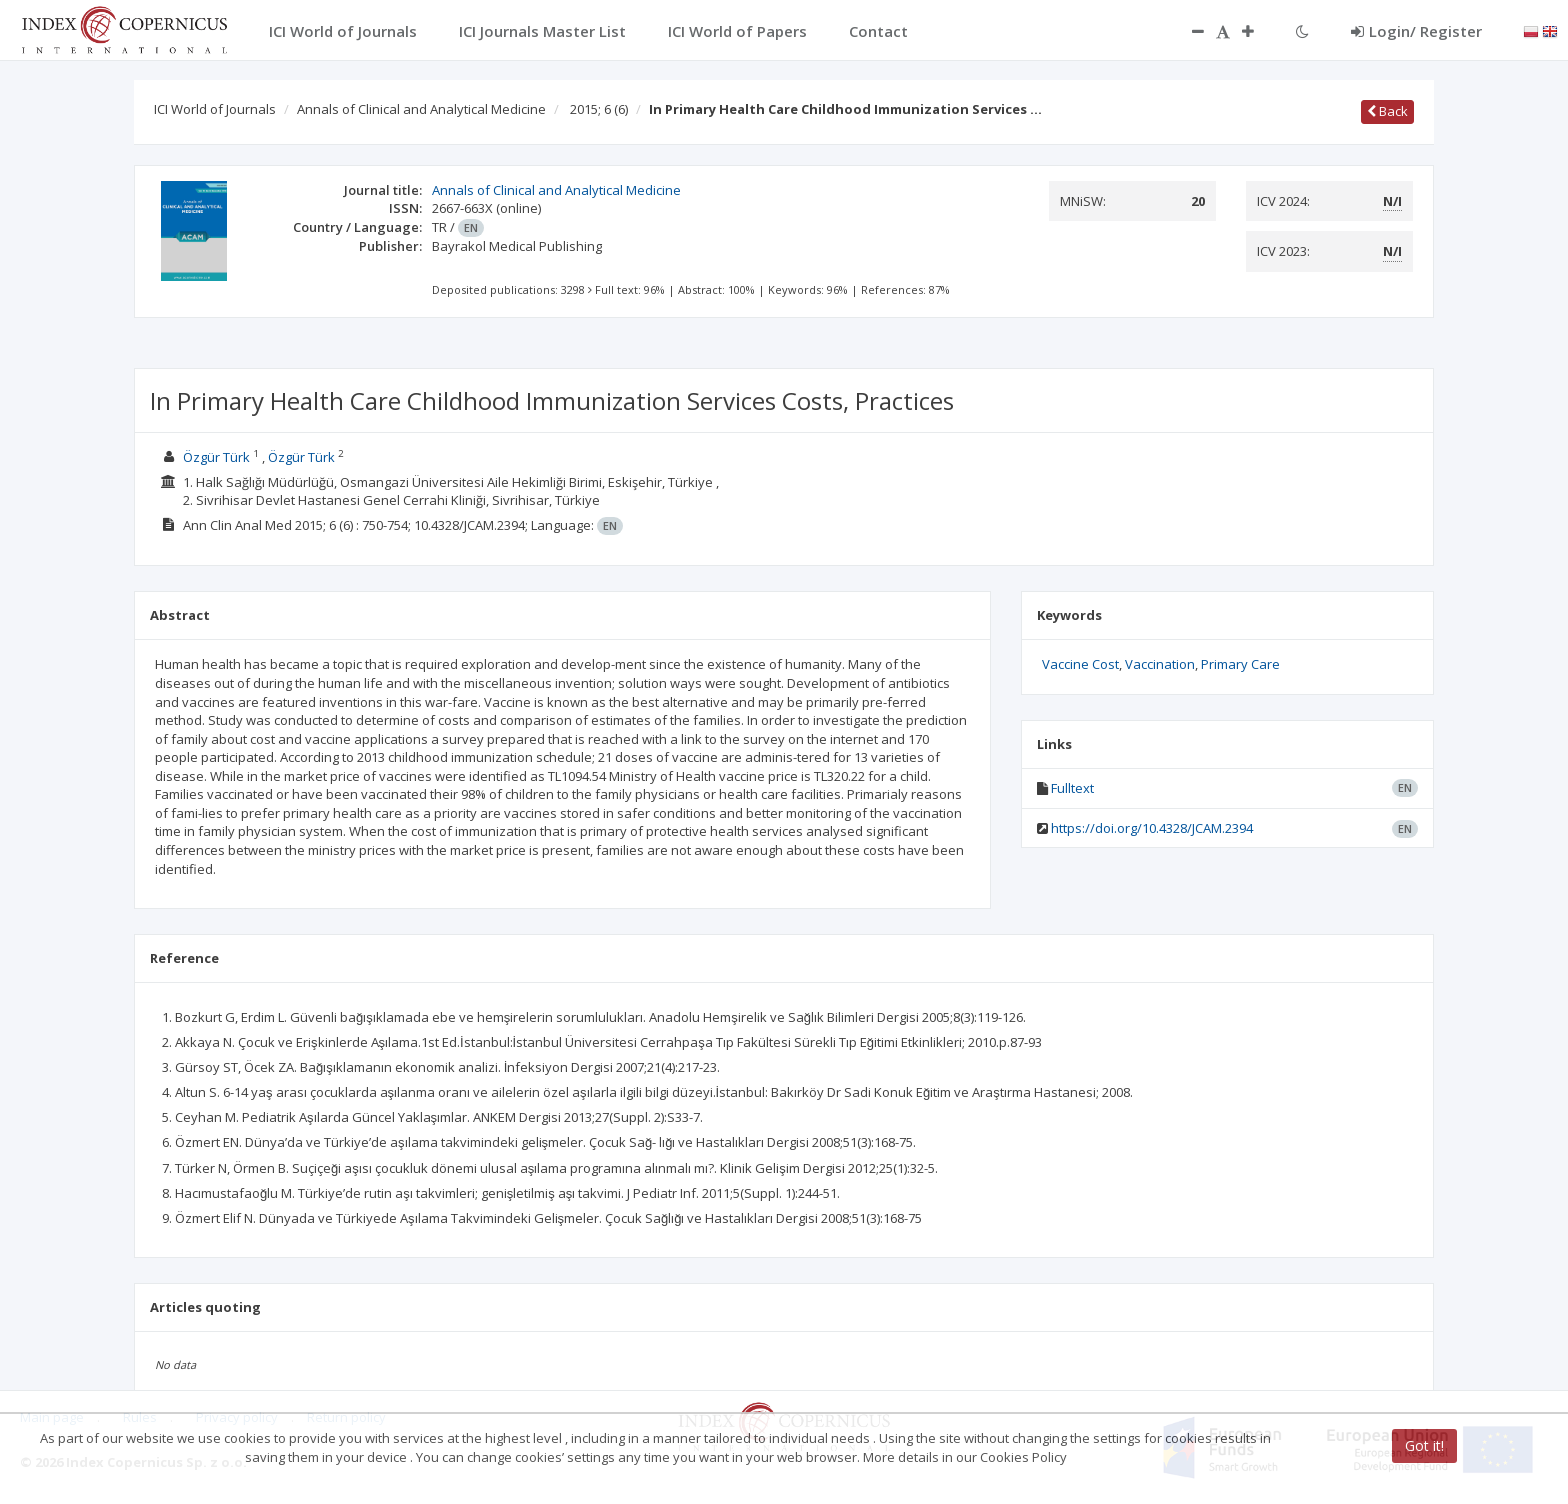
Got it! (1424, 1445)
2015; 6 (599, 109)
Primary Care (1240, 664)
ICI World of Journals (215, 109)
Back (1387, 111)
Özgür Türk (216, 457)
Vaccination (1160, 664)
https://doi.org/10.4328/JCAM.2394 (1152, 828)
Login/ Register (1416, 31)
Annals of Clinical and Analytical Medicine (421, 109)
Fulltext (1072, 788)
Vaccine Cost (1080, 664)
